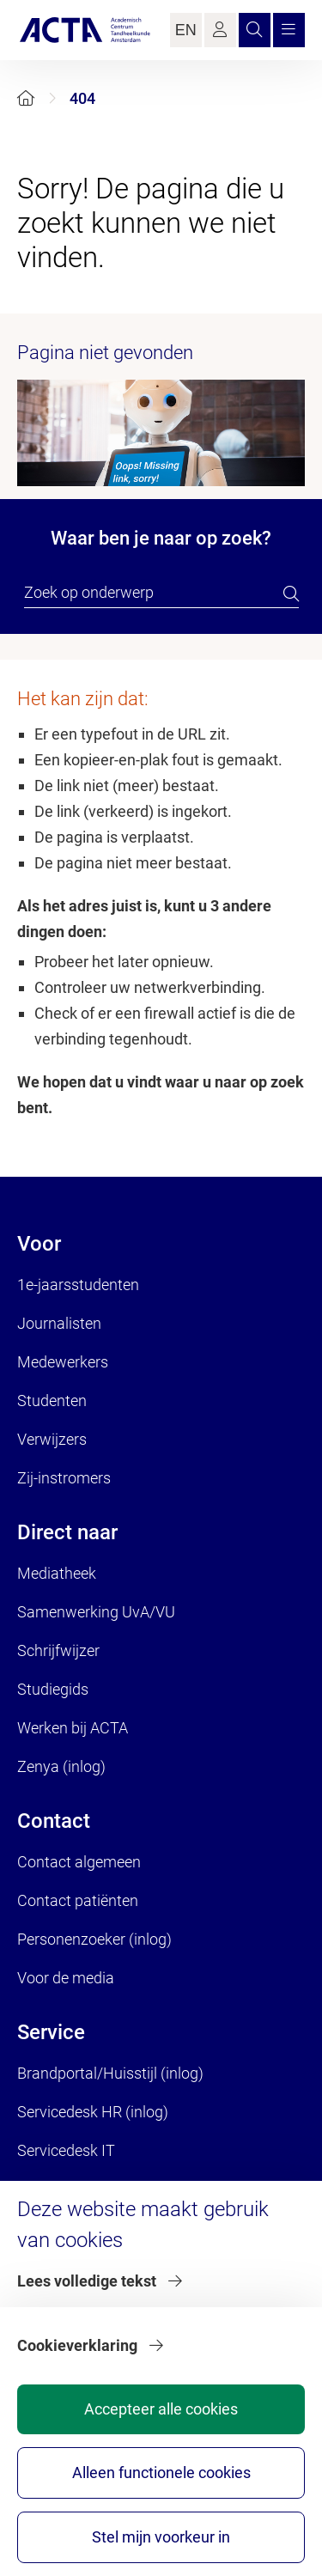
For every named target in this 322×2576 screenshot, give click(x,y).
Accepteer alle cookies (161, 2409)
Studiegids (52, 1689)
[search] (291, 593)
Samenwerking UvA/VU (96, 1612)
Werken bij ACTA (72, 1728)
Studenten (52, 1401)
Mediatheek (56, 1573)
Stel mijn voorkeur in (161, 2537)
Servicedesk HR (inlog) (92, 2112)
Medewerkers (62, 1362)
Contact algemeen (79, 1862)
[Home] (25, 98)
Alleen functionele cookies (161, 2472)
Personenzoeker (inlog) (94, 1939)
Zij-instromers (64, 1478)
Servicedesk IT (66, 2150)
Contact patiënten (77, 1900)
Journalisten (59, 1323)
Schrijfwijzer (58, 1650)
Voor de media (65, 1978)
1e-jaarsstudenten (78, 1285)
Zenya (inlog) (61, 1766)
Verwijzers (52, 1439)
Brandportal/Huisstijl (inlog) (110, 2073)
